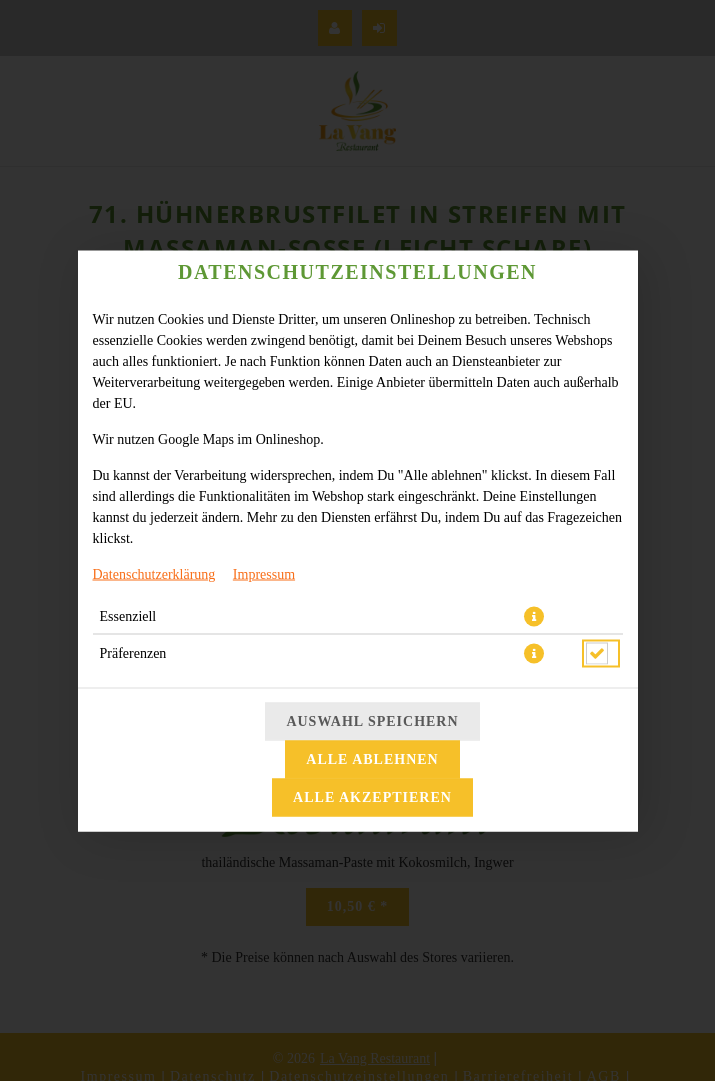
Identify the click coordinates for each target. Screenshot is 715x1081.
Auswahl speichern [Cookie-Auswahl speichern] (372, 720)
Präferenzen (133, 652)
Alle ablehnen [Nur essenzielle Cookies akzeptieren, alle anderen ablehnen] (372, 758)
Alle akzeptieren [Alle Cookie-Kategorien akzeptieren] (372, 796)
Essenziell (128, 615)
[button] (534, 616)
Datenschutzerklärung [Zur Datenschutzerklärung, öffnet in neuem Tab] (154, 573)
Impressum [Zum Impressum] (264, 573)
